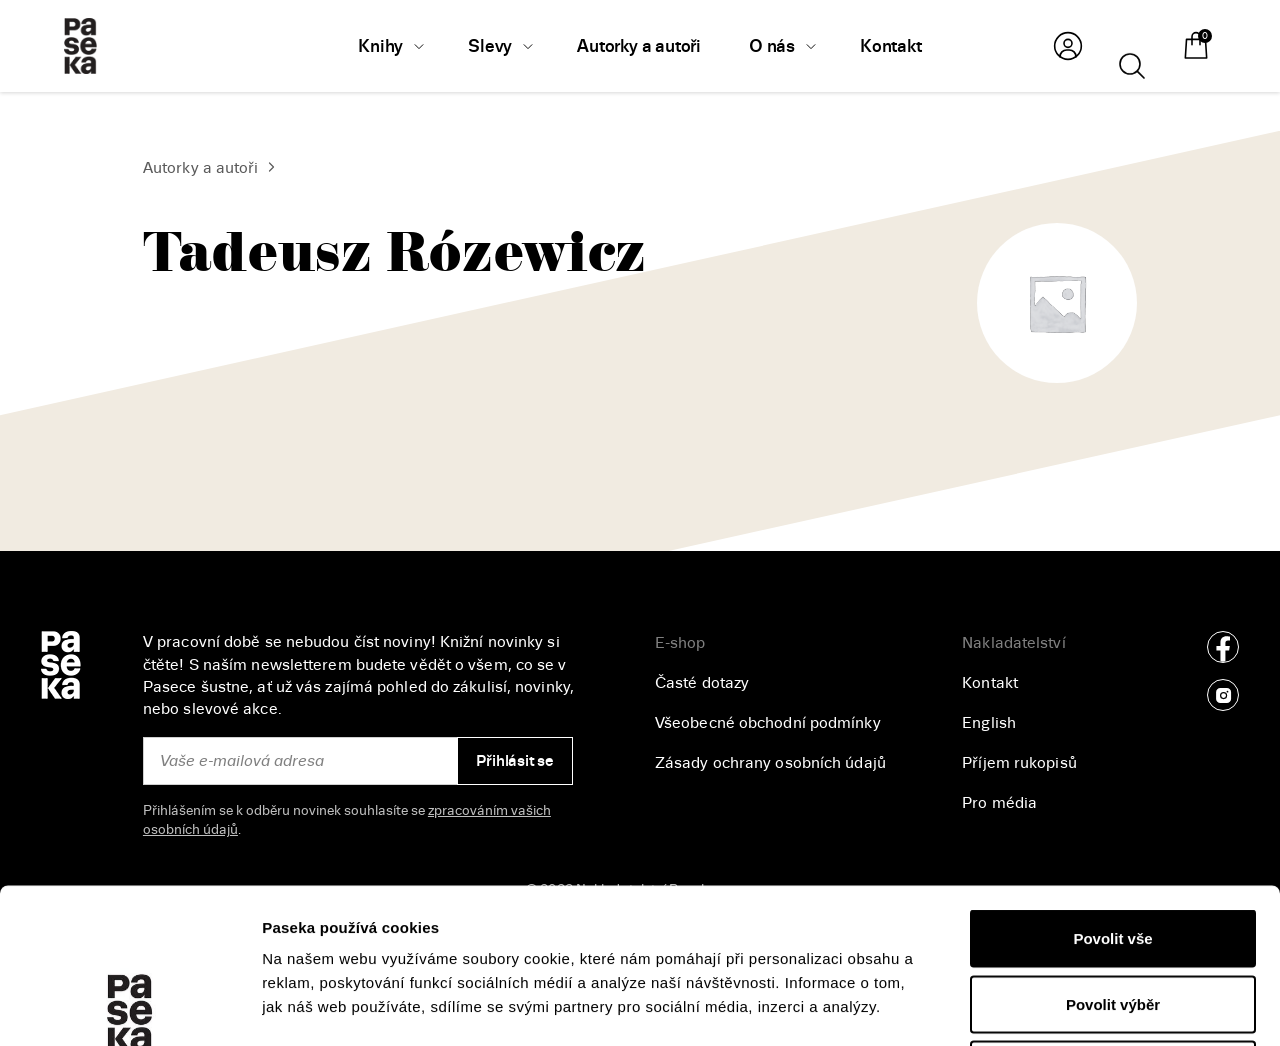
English (989, 723)
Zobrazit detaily (1061, 1006)
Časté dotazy (702, 683)
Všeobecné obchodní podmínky (768, 723)
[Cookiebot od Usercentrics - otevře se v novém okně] (129, 1007)
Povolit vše (1112, 783)
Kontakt (990, 683)
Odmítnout (1113, 914)
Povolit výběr (1113, 849)
